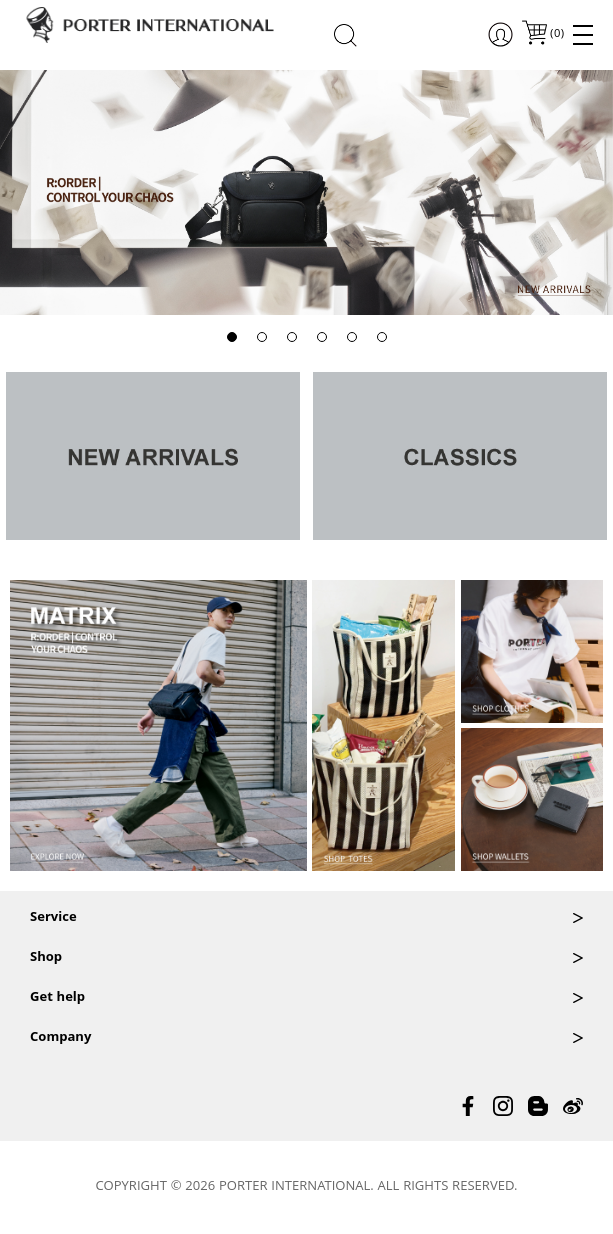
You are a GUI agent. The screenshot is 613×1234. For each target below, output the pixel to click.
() (556, 34)
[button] (232, 337)
